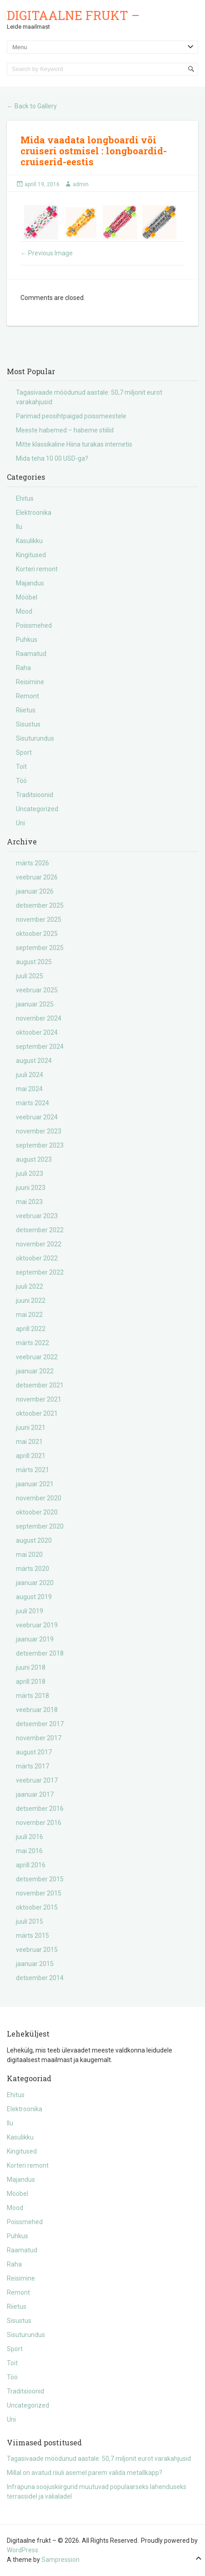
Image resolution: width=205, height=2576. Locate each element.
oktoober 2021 (37, 1413)
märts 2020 (32, 1568)
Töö (21, 780)
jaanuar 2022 (35, 1371)
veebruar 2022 (37, 1357)
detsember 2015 (40, 1879)
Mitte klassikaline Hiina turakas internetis (74, 444)
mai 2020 (29, 1554)
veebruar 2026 (37, 877)
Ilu (19, 526)
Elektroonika (33, 512)
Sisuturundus (35, 738)
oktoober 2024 (37, 1032)
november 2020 (38, 1498)
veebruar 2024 (37, 1117)
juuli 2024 (29, 1074)
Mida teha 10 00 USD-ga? (52, 458)
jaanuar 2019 (35, 1639)
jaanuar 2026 (35, 891)
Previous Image (46, 253)
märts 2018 (32, 1695)
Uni (20, 823)
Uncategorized (37, 809)
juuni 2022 (30, 1300)
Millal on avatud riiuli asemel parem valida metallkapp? (84, 2472)
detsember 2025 (40, 905)
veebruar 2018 (37, 1709)
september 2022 (40, 1272)
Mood (24, 611)
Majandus (30, 583)
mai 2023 (29, 1201)
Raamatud (31, 653)
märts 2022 (32, 1342)
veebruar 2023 (37, 1215)
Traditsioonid (34, 794)
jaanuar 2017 (35, 1794)
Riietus (25, 710)
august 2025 (34, 961)
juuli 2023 (29, 1173)
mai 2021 (29, 1441)
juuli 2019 (29, 1611)
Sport (24, 752)
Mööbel (26, 597)
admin (81, 184)
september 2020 (40, 1526)
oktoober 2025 (37, 933)
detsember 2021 (40, 1385)
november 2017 (38, 1738)
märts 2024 (32, 1103)
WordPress (22, 2550)
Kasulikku (29, 540)
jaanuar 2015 (35, 1963)
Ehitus (25, 498)
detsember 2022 (40, 1230)
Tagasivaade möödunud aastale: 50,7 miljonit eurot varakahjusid (99, 2458)
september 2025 (40, 947)
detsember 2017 (40, 1723)
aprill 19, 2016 (42, 184)
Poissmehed (34, 625)
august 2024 (34, 1060)
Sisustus (28, 724)
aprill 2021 (30, 1455)
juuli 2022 (29, 1286)
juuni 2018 (30, 1667)
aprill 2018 (30, 1681)
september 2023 (40, 1145)
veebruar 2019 (37, 1625)
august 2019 (34, 1596)
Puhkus (26, 639)
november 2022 (38, 1244)
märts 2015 (32, 1935)
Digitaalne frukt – (73, 15)
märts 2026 (32, 863)
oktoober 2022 (37, 1258)
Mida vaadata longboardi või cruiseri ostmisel (88, 145)
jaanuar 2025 (35, 1004)
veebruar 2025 (37, 990)
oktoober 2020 (37, 1512)
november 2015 (38, 1893)
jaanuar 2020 (35, 1582)
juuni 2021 (30, 1427)
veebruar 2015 (37, 1949)
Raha (23, 667)
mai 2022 (29, 1314)
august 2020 (34, 1540)
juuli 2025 (29, 976)
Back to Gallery (32, 106)
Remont (27, 696)
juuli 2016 (29, 1836)
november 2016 (38, 1822)
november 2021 (38, 1399)
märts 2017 (32, 1766)
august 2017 (34, 1752)
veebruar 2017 (37, 1780)
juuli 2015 (29, 1921)
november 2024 (38, 1018)
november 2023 (38, 1131)
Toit (21, 766)
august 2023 (34, 1159)
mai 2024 (29, 1088)
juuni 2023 (30, 1187)
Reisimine (30, 682)
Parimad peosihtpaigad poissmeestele (71, 416)
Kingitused (31, 555)
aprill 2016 (30, 1865)
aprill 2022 (30, 1328)
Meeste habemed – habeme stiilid (65, 430)
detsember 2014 (40, 1978)
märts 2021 (32, 1469)
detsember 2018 (40, 1653)
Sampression (60, 2559)
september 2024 (40, 1046)
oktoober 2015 (37, 1907)
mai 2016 (29, 1851)
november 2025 (38, 919)
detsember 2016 (40, 1808)
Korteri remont (37, 569)
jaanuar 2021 (35, 1484)
